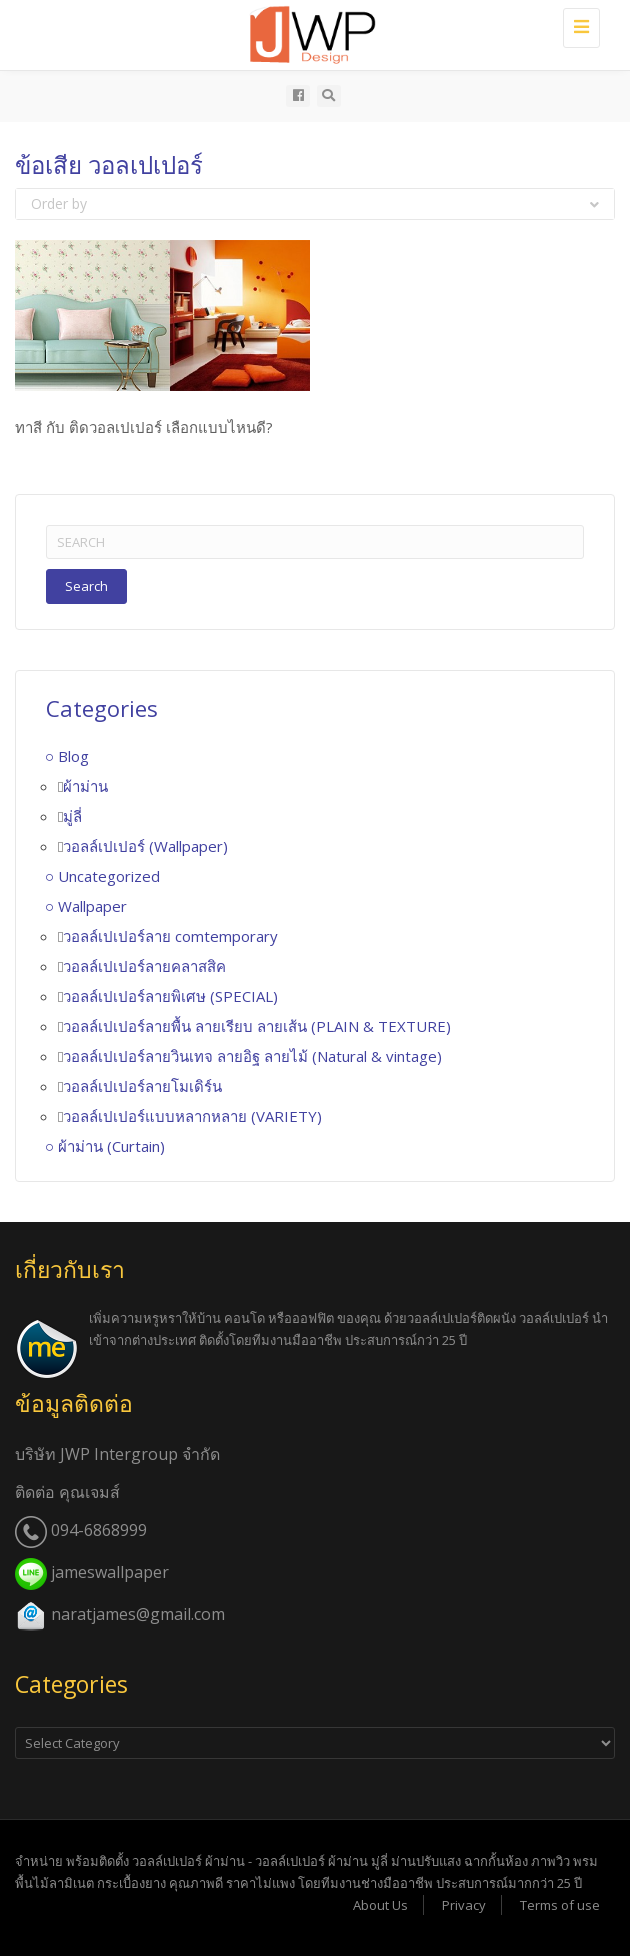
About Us (380, 1905)
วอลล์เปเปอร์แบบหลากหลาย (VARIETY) (192, 1116)
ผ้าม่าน (85, 786)
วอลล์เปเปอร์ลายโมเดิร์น (142, 1086)
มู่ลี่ (72, 816)
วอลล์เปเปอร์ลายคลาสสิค (144, 966)
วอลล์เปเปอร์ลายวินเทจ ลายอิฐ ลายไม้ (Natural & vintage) (252, 1056)
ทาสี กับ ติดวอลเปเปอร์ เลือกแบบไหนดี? (144, 427)
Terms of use (560, 1905)
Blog (73, 756)
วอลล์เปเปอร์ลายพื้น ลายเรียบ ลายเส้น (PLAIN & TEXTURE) (257, 1026)
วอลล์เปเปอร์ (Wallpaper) (145, 846)
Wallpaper (92, 906)
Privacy (464, 1905)
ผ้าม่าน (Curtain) (111, 1146)
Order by (315, 203)
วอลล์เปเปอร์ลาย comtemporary (170, 936)
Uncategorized (109, 876)
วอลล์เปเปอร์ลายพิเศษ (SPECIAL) (170, 996)
